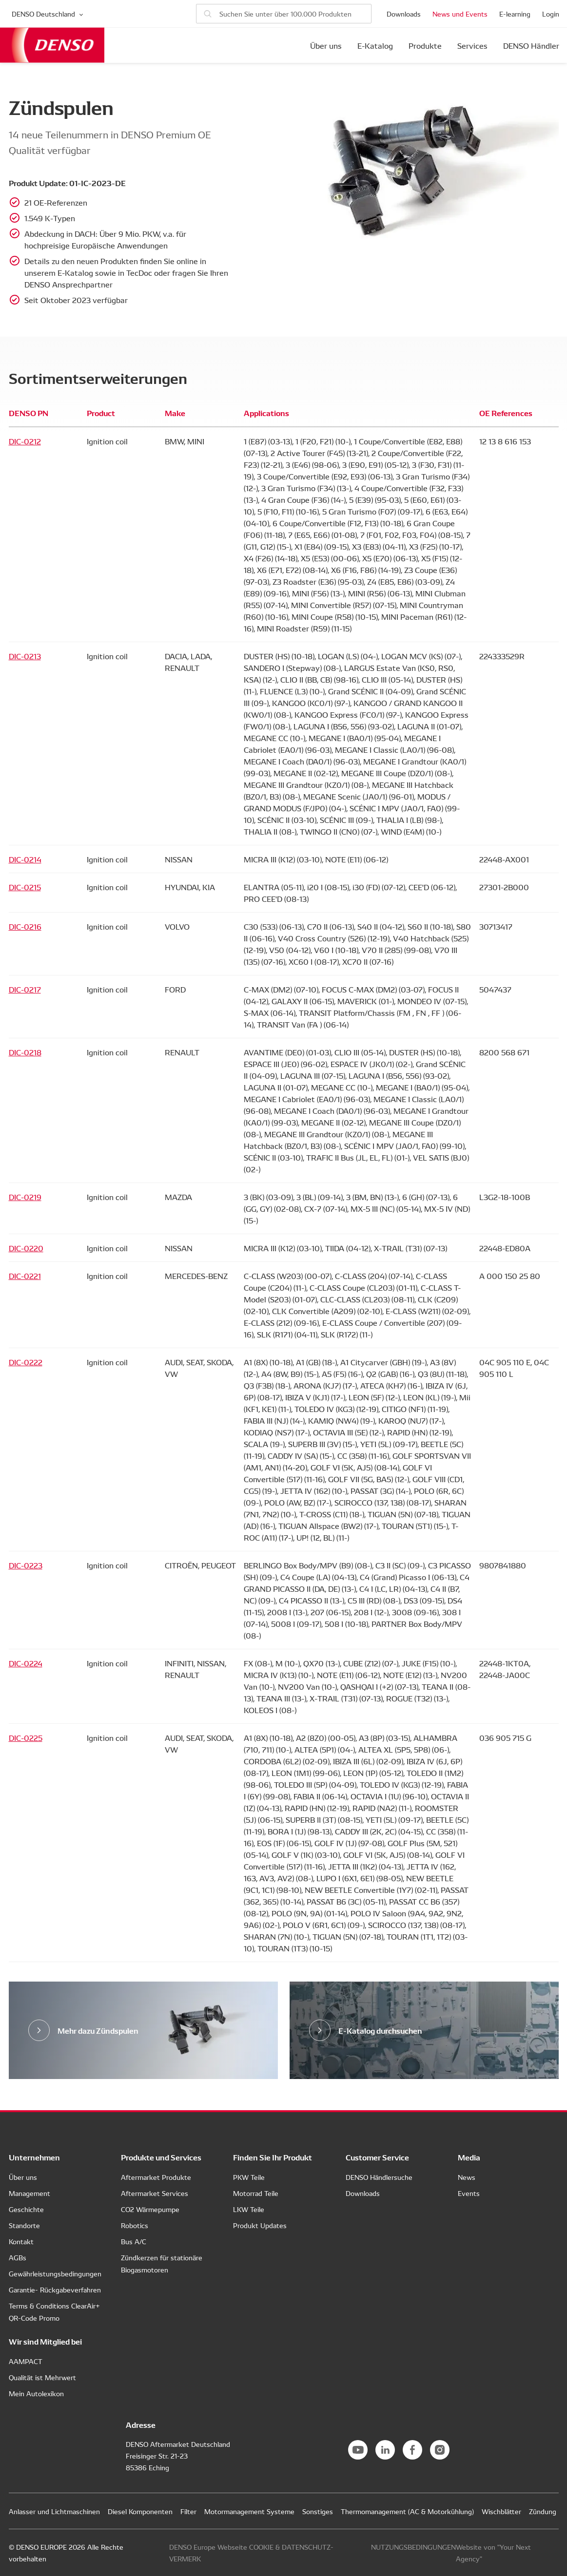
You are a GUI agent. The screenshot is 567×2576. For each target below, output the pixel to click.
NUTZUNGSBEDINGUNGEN (413, 2547)
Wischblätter (501, 2511)
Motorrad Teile (255, 2193)
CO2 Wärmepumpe (150, 2209)
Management (29, 2193)
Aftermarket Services (154, 2193)
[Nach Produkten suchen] (283, 13)
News (466, 2177)
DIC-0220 (26, 1247)
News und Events (460, 13)
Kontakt (21, 2241)
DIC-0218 (25, 1052)
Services (472, 45)
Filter (188, 2511)
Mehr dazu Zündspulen (98, 2030)
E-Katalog (375, 45)
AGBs (17, 2257)
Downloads (404, 13)
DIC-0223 (25, 1565)
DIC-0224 (25, 1663)
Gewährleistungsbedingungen (55, 2273)
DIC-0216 (25, 926)
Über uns (326, 45)
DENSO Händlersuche (379, 2177)
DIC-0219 (25, 1196)
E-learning (514, 13)
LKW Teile (248, 2209)
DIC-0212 (25, 441)
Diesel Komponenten (140, 2511)
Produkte (425, 45)
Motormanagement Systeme (249, 2511)
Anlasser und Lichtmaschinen (54, 2511)
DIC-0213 (25, 655)
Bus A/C (133, 2241)
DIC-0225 (25, 1737)
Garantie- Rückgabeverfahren (55, 2289)
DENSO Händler (531, 45)
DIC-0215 (25, 886)
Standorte (24, 2225)
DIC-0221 (25, 1275)
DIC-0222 (25, 1361)
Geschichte (26, 2209)
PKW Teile (249, 2177)
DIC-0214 (25, 859)
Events (469, 2193)
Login (550, 13)
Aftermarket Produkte (156, 2177)
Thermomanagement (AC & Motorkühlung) (407, 2511)
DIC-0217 (25, 989)
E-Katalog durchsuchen (380, 2030)
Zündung (542, 2511)
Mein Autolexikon (36, 2393)
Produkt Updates (260, 2225)
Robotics (134, 2225)
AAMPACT (25, 2361)
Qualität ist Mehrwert (42, 2377)
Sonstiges (317, 2511)
